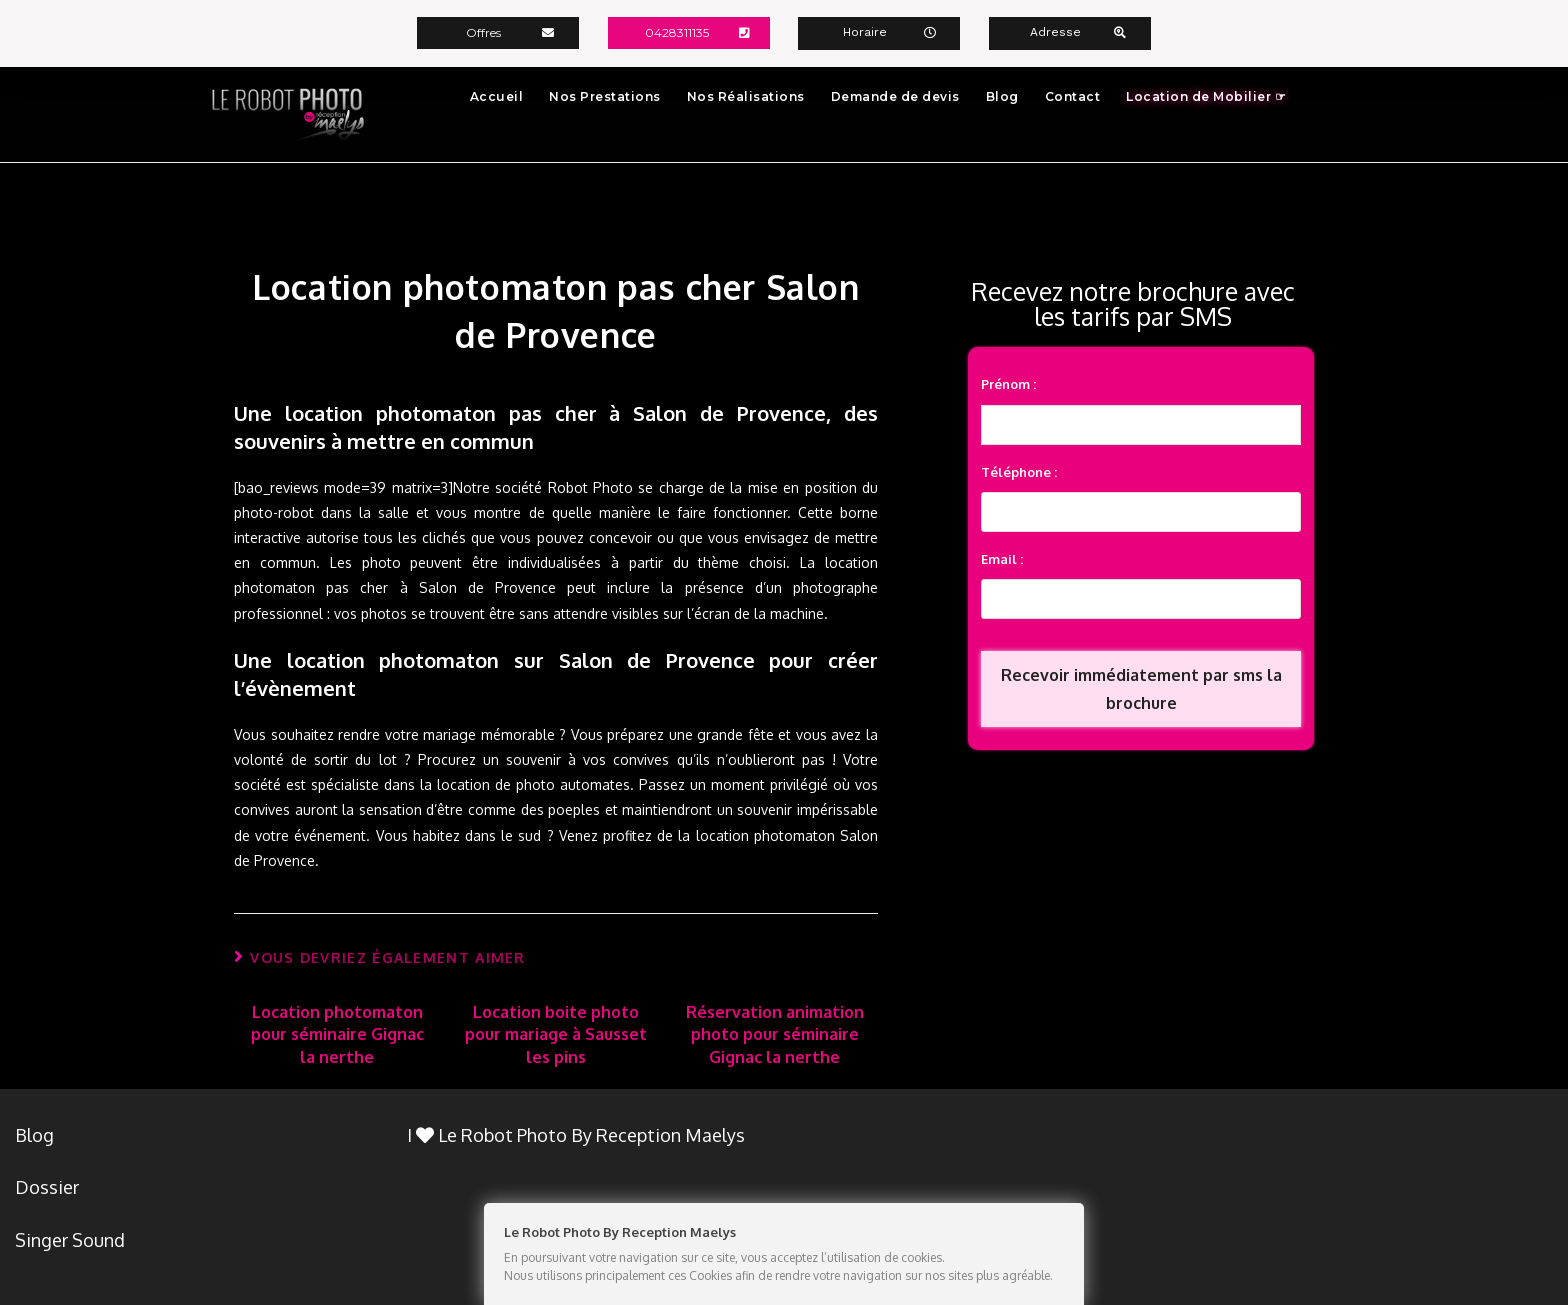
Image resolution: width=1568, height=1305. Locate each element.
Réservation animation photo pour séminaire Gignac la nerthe (775, 1033)
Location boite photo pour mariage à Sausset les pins (556, 1033)
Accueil (497, 95)
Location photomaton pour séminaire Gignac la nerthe (337, 1033)
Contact (1073, 95)
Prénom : (1008, 383)
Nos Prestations (605, 95)
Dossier (47, 1187)
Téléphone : (1019, 471)
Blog (1002, 95)
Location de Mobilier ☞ (1206, 95)
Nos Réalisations (746, 95)
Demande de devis (895, 95)
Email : (1002, 558)
